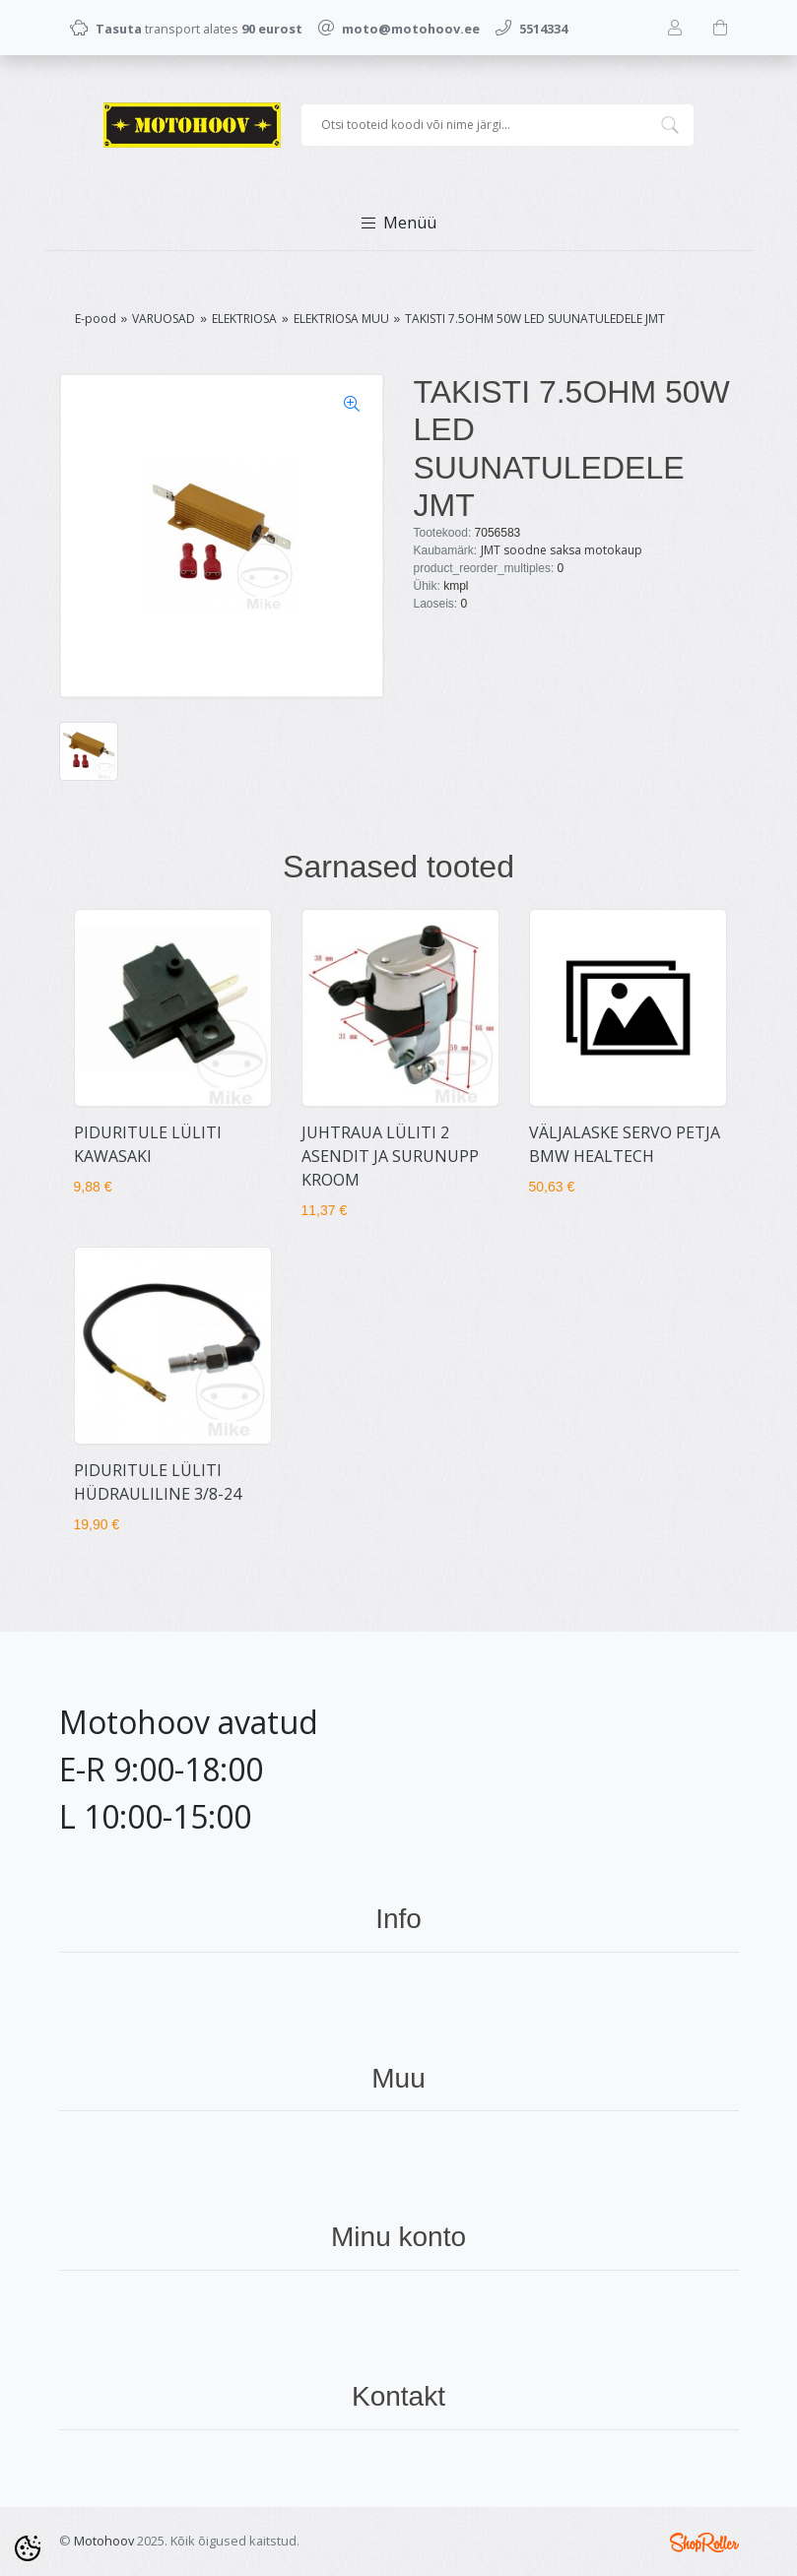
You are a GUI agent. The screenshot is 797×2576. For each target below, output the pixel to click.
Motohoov (104, 2540)
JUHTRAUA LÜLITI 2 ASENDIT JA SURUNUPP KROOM (390, 1156)
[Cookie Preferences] (27, 2548)
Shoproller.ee (704, 2542)
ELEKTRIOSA (244, 318)
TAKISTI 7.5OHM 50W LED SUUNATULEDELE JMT (535, 318)
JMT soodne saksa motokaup (561, 550)
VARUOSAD (163, 318)
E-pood (95, 318)
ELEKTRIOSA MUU (341, 318)
